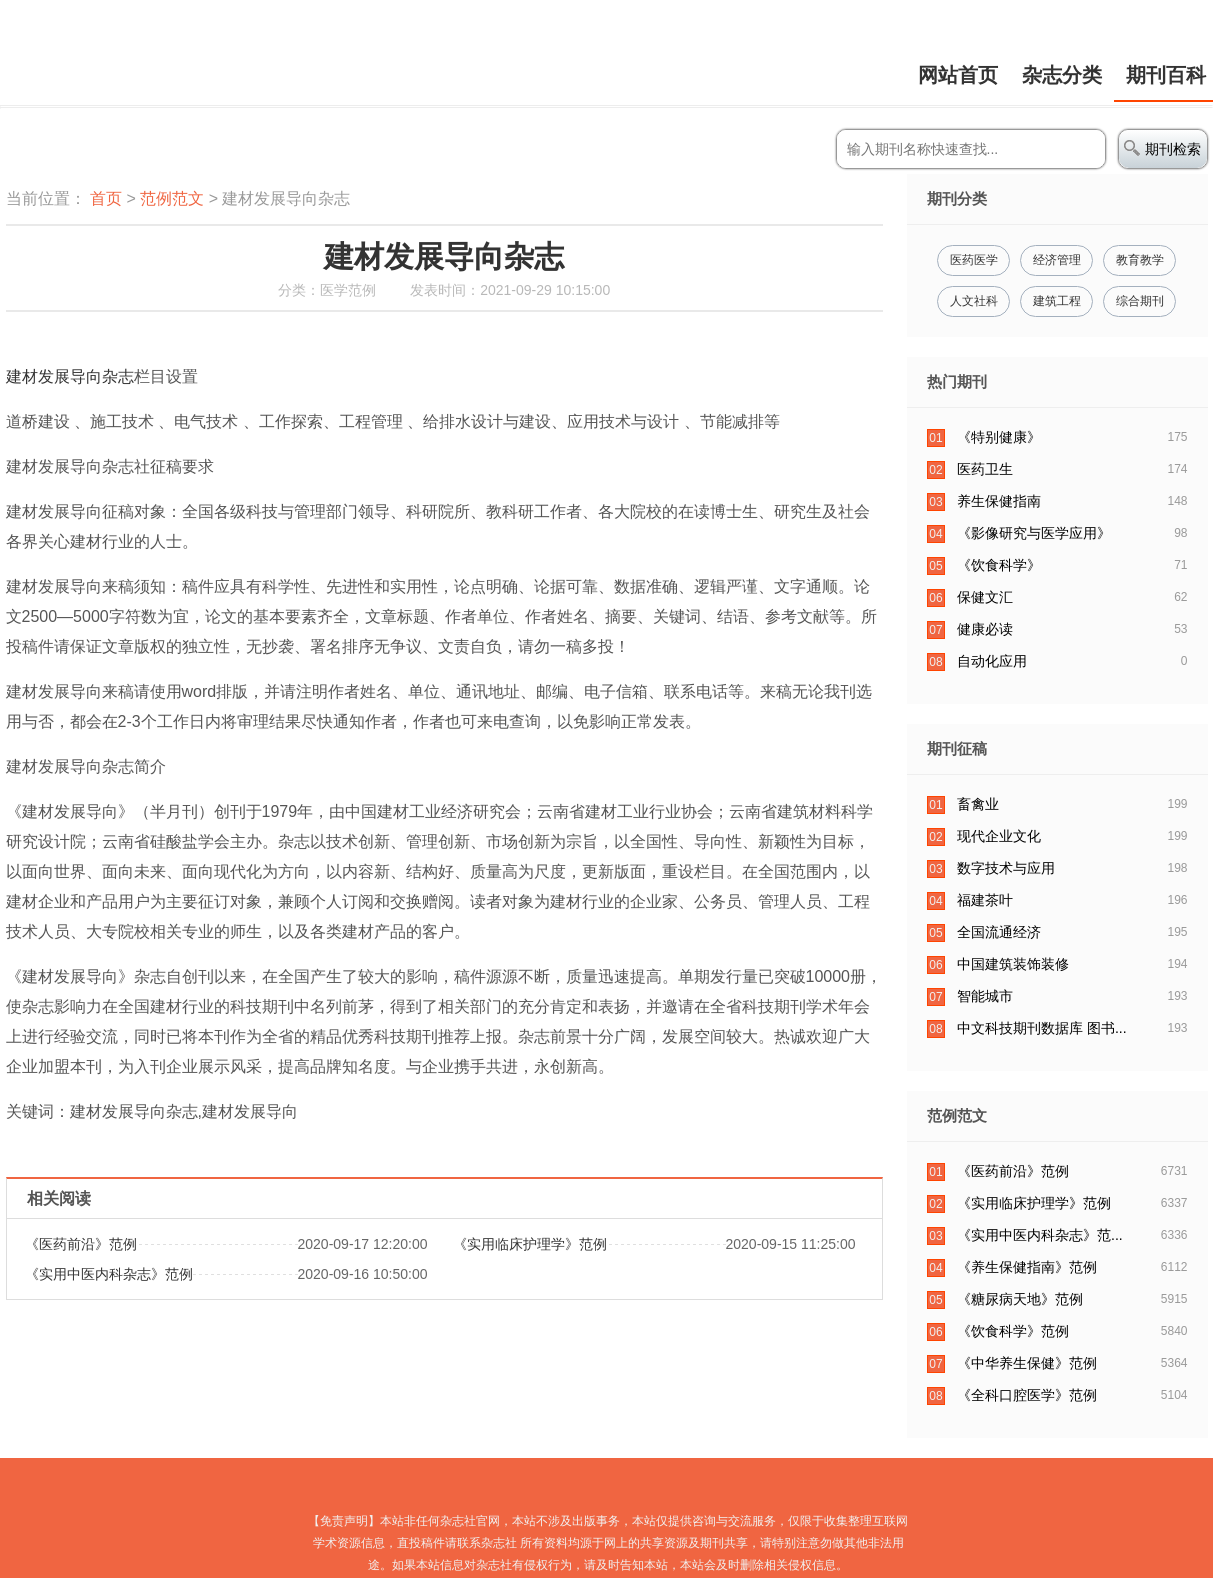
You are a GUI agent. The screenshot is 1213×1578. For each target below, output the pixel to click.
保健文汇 (985, 597)
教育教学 (1140, 260)
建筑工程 (1057, 301)
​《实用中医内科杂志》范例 (109, 1274)
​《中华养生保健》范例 (1027, 1363)
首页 (106, 198)
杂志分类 (1062, 75)
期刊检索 (1162, 148)
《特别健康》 (999, 437)
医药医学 (974, 260)
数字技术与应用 (1006, 868)
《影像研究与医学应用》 (1034, 533)
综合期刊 (1140, 301)
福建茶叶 (985, 900)
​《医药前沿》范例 (81, 1244)
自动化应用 (992, 661)
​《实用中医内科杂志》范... (1040, 1235)
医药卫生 (985, 469)
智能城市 (985, 996)
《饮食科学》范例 (1013, 1331)
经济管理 (1057, 260)
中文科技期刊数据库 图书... (1042, 1028)
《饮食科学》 (999, 565)
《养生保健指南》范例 (1027, 1267)
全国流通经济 (999, 932)
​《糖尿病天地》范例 (1020, 1299)
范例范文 (172, 198)
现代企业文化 (999, 836)
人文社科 (974, 301)
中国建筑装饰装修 (1013, 964)
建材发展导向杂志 (70, 376)
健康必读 (985, 629)
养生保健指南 (999, 501)
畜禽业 (978, 804)
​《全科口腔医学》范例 (1027, 1395)
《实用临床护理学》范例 (530, 1244)
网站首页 (958, 75)
